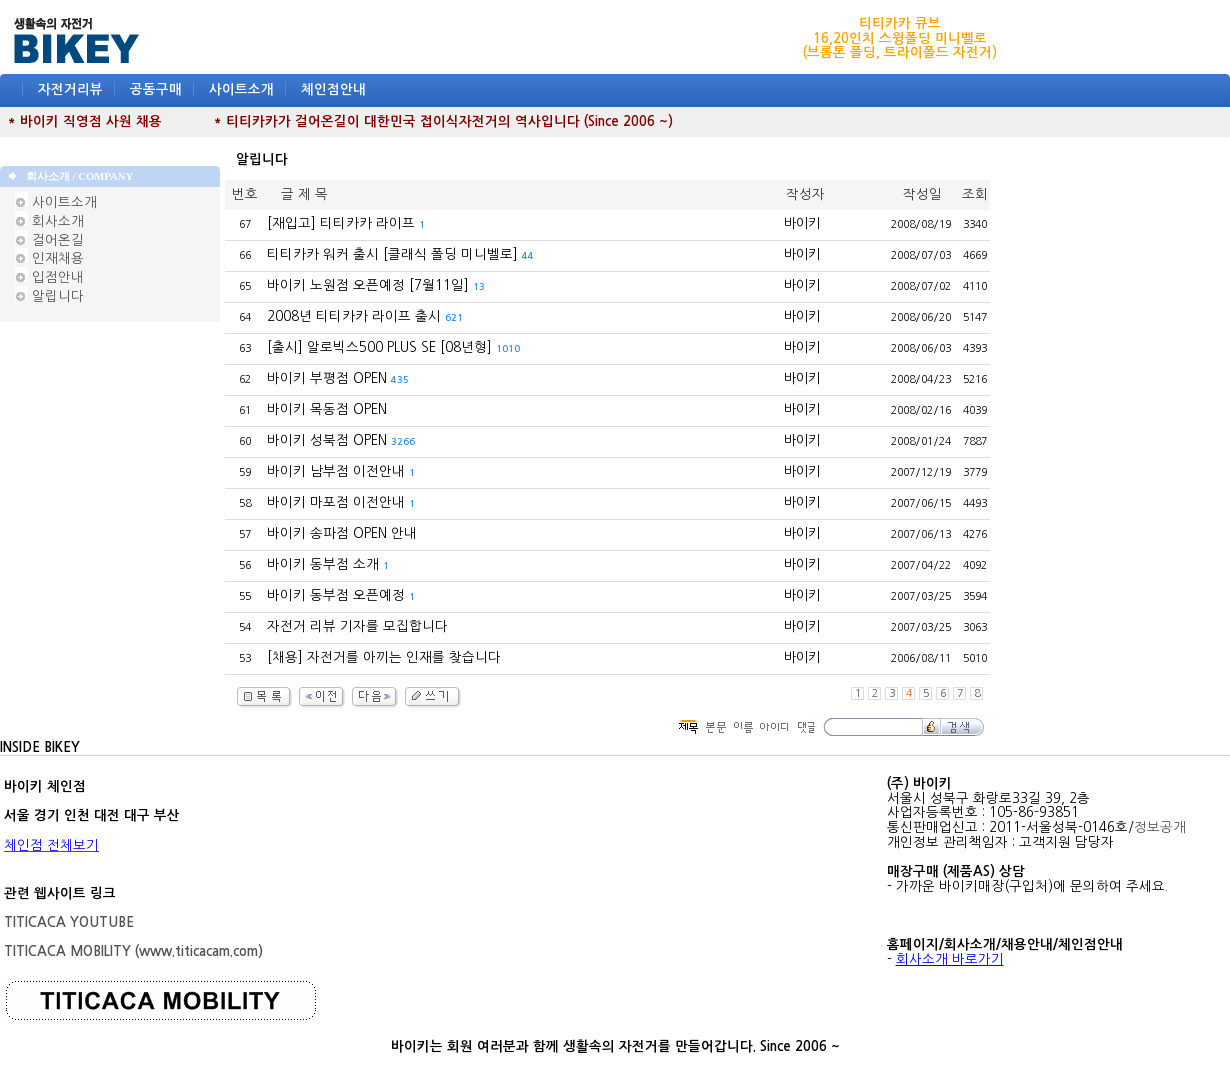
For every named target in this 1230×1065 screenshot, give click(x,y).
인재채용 (49, 258)
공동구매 (156, 89)
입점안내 (49, 277)
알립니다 (49, 296)
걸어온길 (49, 240)
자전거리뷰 (70, 89)
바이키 (802, 223)
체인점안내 (333, 89)
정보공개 (1160, 827)
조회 (975, 194)
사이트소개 (241, 89)
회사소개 (49, 221)
